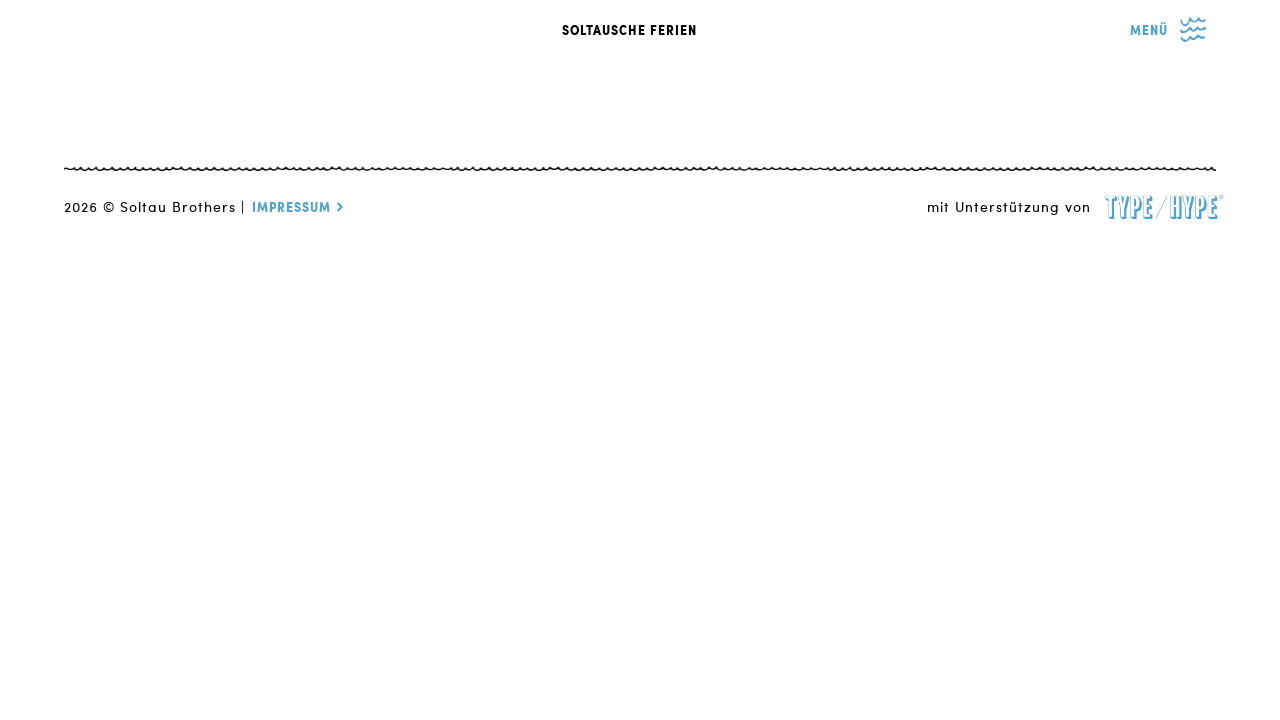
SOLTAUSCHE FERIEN (629, 31)
